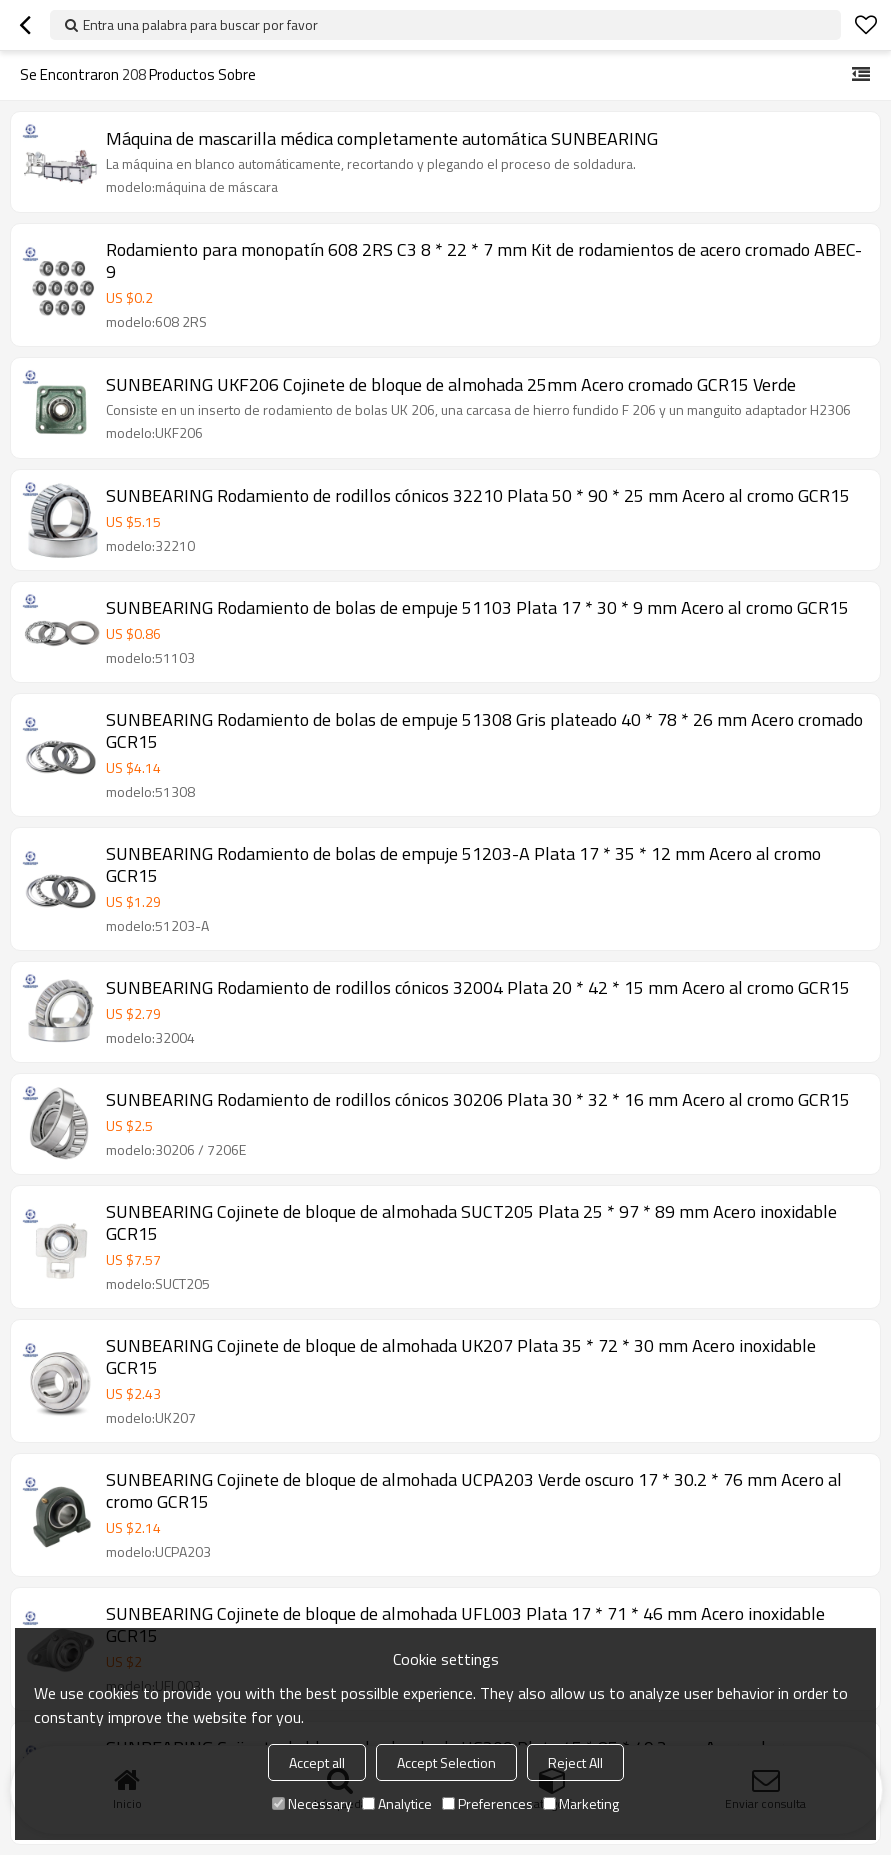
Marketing (581, 1803)
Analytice (397, 1803)
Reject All (575, 1762)
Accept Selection (446, 1762)
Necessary (312, 1803)
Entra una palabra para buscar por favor (200, 24)
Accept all (317, 1762)
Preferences (487, 1803)
